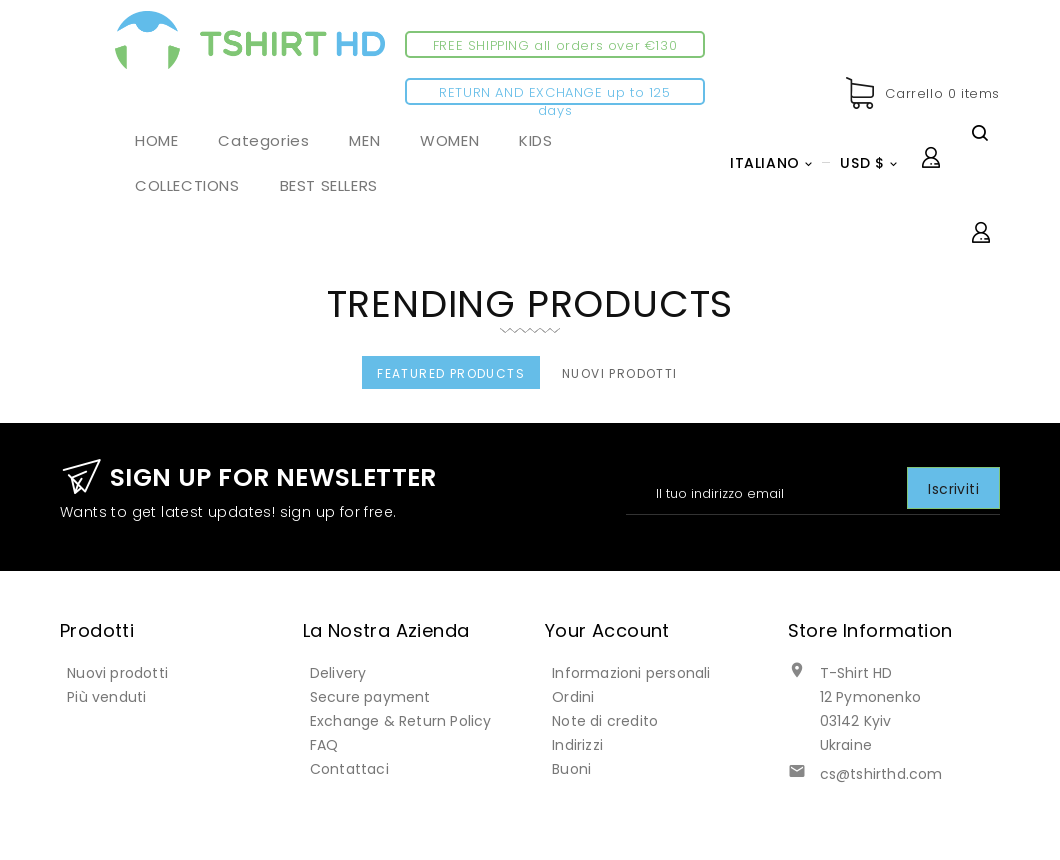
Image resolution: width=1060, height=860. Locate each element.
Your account (607, 630)
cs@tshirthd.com (881, 774)
